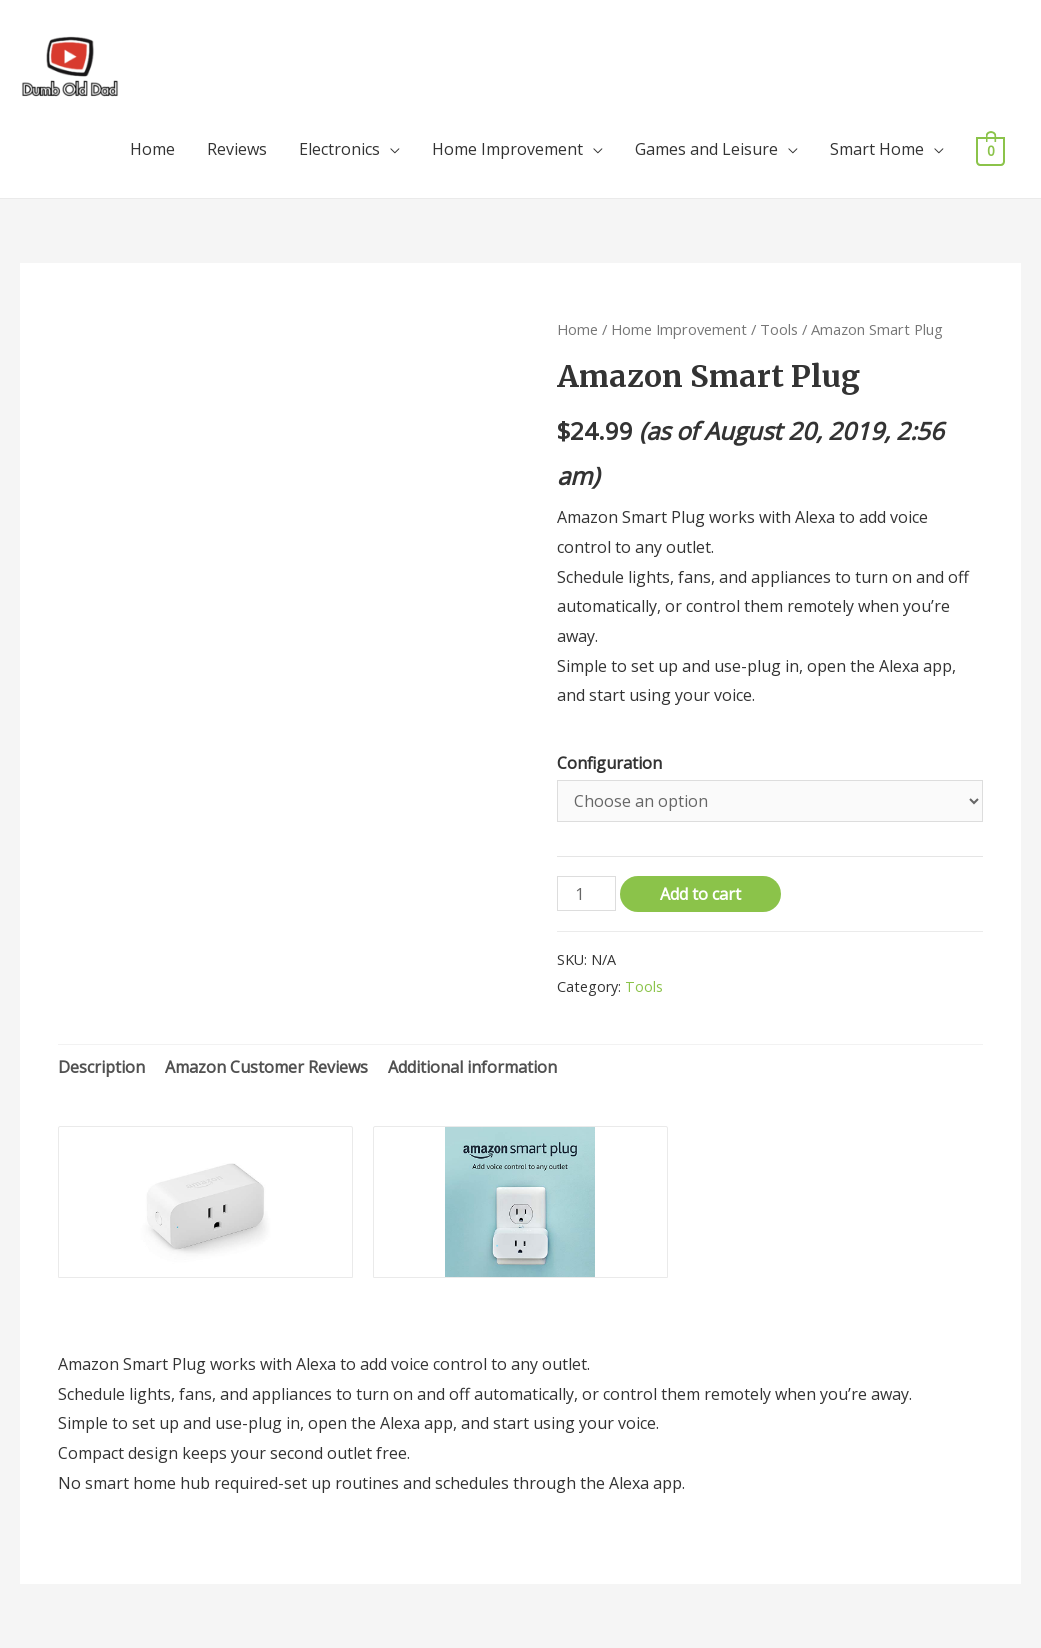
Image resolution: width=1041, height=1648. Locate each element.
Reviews (237, 149)
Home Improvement (507, 149)
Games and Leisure (706, 149)
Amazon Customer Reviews (266, 1067)
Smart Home (877, 149)
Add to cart (700, 894)
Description (101, 1067)
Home (152, 149)
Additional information (472, 1067)
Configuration (609, 763)
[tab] (101, 1068)
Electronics (339, 149)
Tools (779, 329)
